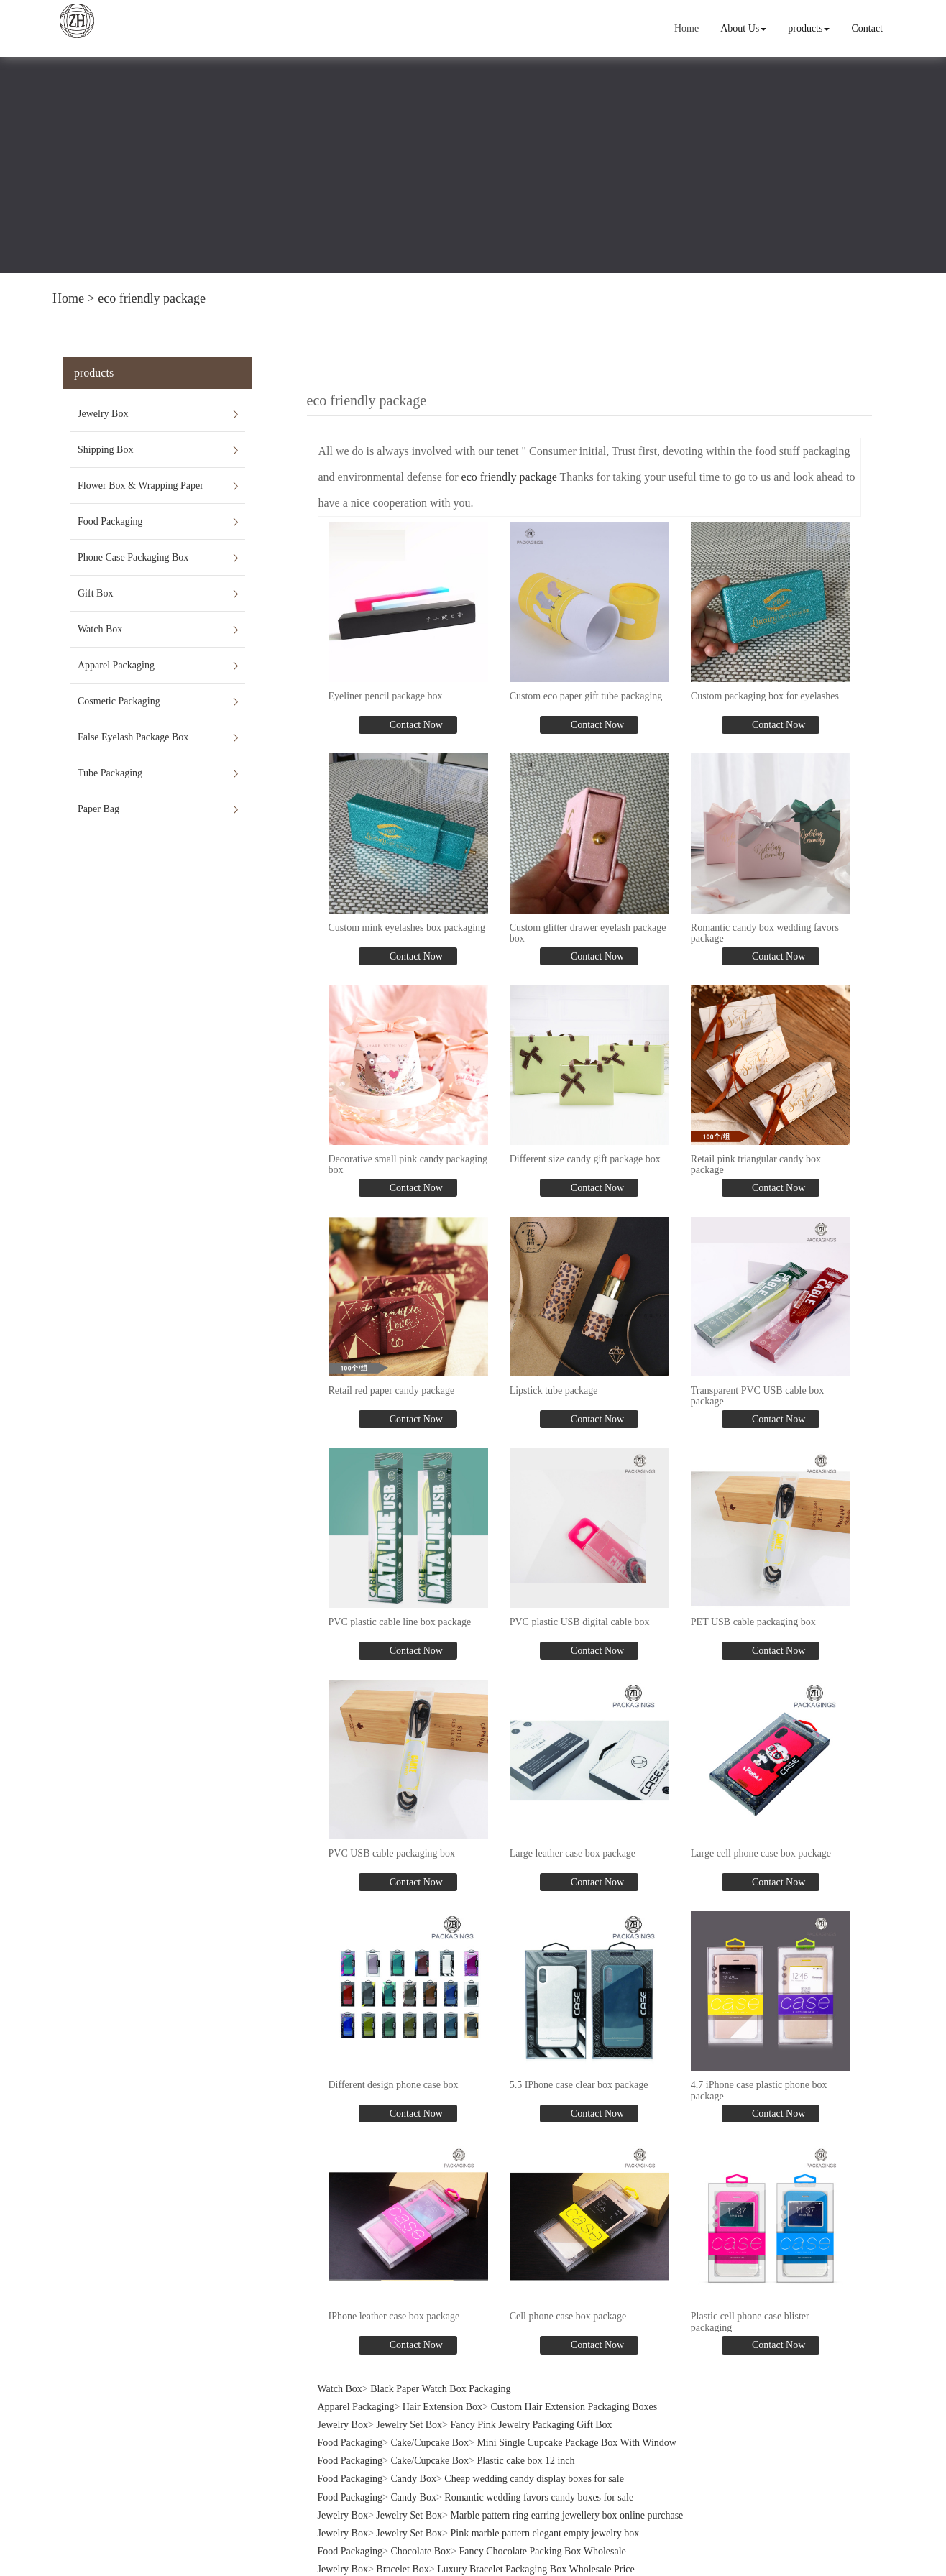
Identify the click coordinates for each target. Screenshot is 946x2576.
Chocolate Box (421, 2549)
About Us (743, 28)
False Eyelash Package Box (133, 737)
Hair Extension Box (442, 2404)
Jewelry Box (103, 413)
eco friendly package (152, 298)
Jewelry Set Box (409, 2423)
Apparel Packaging (116, 665)
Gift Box (95, 593)
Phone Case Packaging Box (133, 557)
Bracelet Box (402, 2567)
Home (686, 28)
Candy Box (413, 2477)
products (809, 28)
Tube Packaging (110, 773)
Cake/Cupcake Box (430, 2441)
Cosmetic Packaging (119, 701)
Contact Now (415, 724)
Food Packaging (110, 521)
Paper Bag (98, 809)
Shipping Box (105, 449)
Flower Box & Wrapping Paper (140, 485)
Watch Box (100, 629)
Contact (867, 28)
